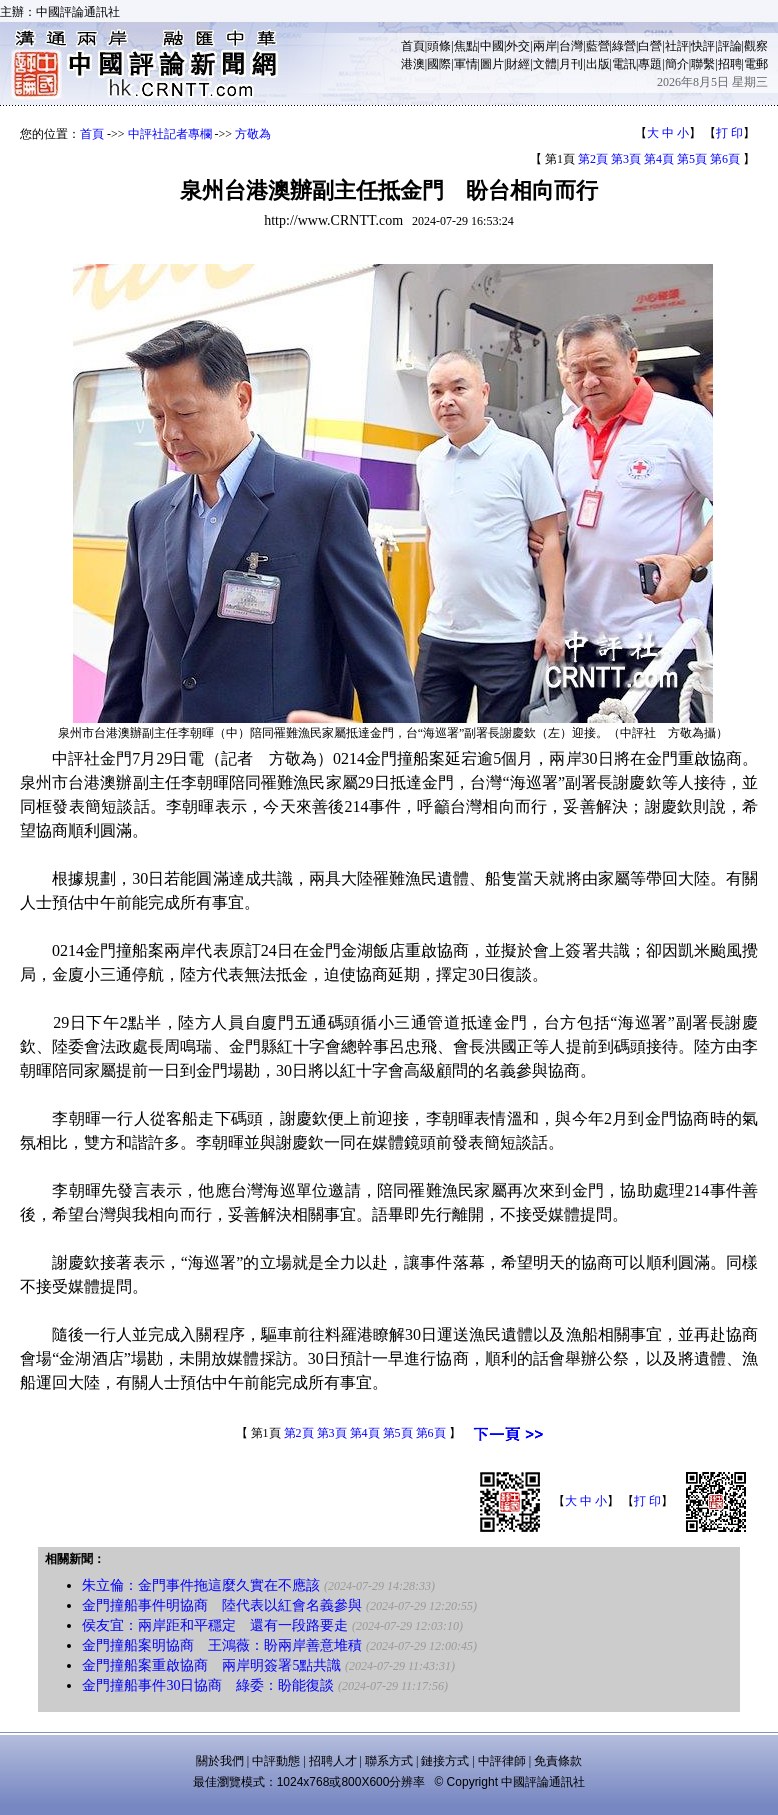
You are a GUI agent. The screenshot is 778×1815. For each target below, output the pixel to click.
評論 (730, 46)
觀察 (756, 46)
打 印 (729, 133)
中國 (492, 46)
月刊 (571, 64)
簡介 (677, 64)
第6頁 (725, 159)
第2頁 (593, 159)
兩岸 (545, 46)
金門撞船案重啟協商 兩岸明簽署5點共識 (211, 1665)
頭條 (439, 46)
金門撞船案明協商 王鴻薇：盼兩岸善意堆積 (222, 1645)
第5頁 (692, 159)
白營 (650, 46)
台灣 (571, 46)
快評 (703, 46)
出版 (598, 64)
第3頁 (626, 159)
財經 (518, 64)
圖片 (492, 64)
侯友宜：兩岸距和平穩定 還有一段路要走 (215, 1625)
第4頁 (659, 159)
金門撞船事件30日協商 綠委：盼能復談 (208, 1685)
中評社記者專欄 (170, 134)
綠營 (624, 46)
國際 (439, 64)
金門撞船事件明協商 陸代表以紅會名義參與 (222, 1605)
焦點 (466, 46)
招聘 (730, 64)
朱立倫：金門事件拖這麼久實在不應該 (201, 1585)
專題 (650, 64)
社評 (677, 46)
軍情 (466, 64)
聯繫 (703, 64)
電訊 (624, 64)
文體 (545, 64)
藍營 (598, 46)
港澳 (413, 64)
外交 (518, 46)
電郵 (756, 64)
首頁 (413, 46)
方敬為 (253, 134)
